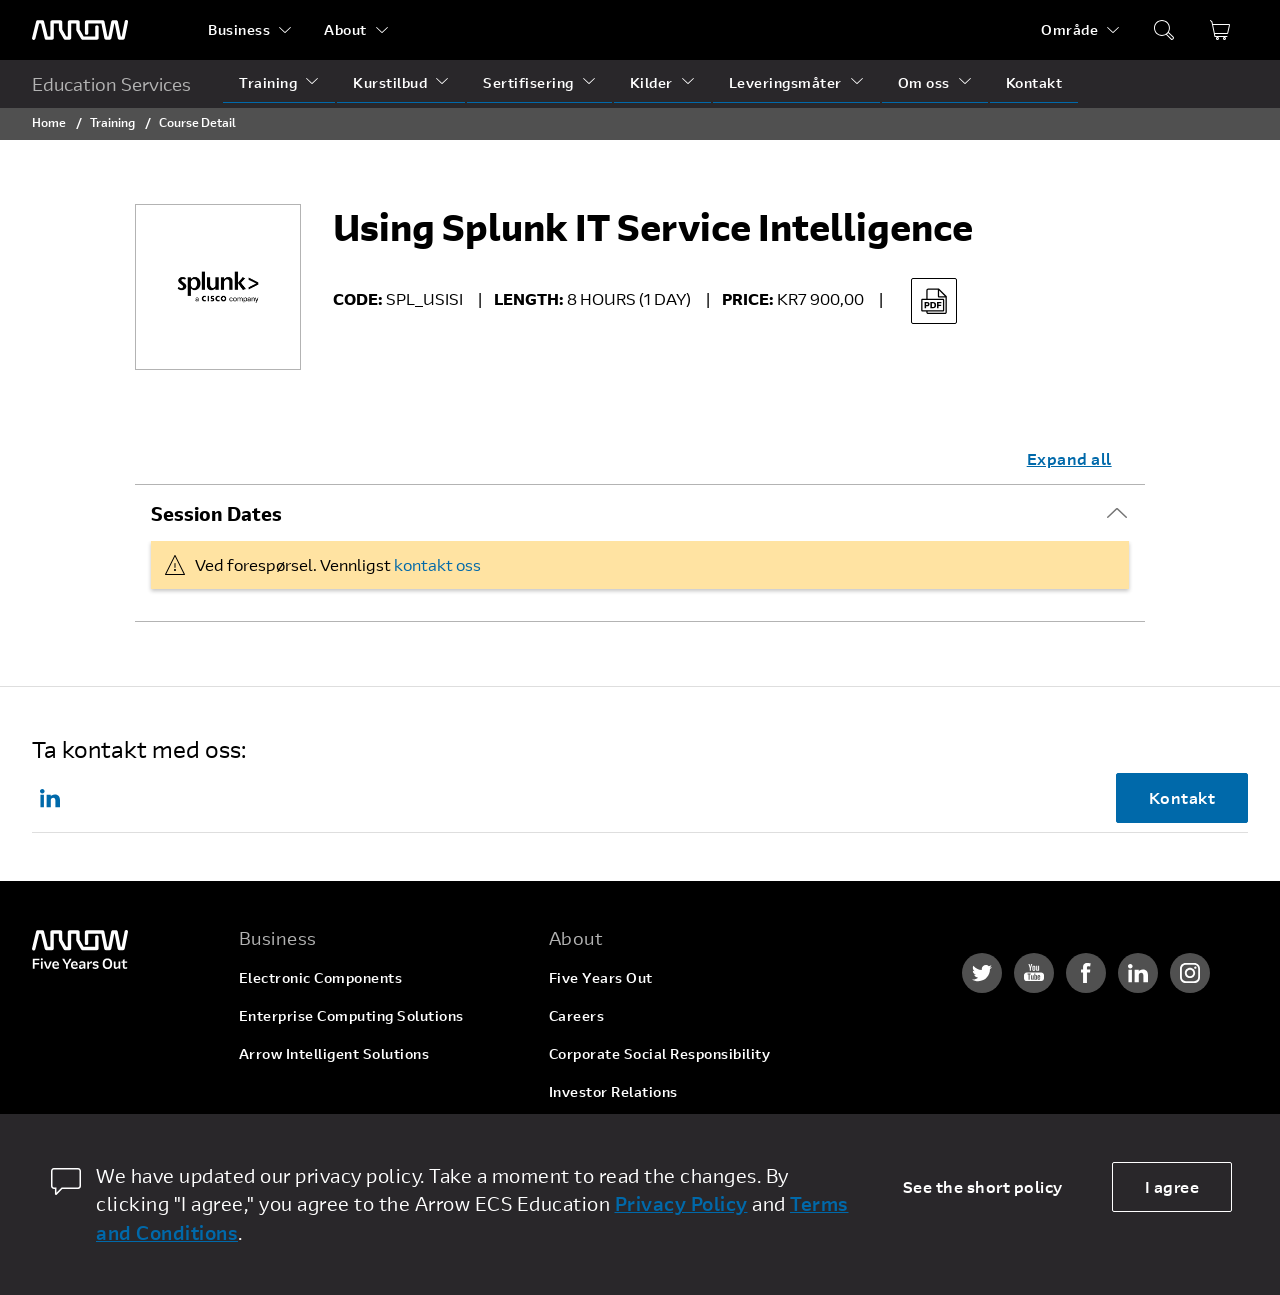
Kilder (651, 82)
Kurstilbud (390, 82)
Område (1069, 29)
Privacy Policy (681, 1203)
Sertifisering (528, 82)
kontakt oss (437, 564)
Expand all (1069, 458)
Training (268, 82)
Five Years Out (601, 977)
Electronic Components (321, 977)
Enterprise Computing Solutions (351, 1015)
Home (49, 122)
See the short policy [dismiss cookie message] (983, 1186)
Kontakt (1034, 82)
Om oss (924, 82)
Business (239, 29)
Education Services (111, 84)
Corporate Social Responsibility (660, 1053)
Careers (577, 1015)
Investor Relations (613, 1091)
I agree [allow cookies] (1172, 1186)
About (345, 29)
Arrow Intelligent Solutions (334, 1053)
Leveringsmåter (785, 82)
